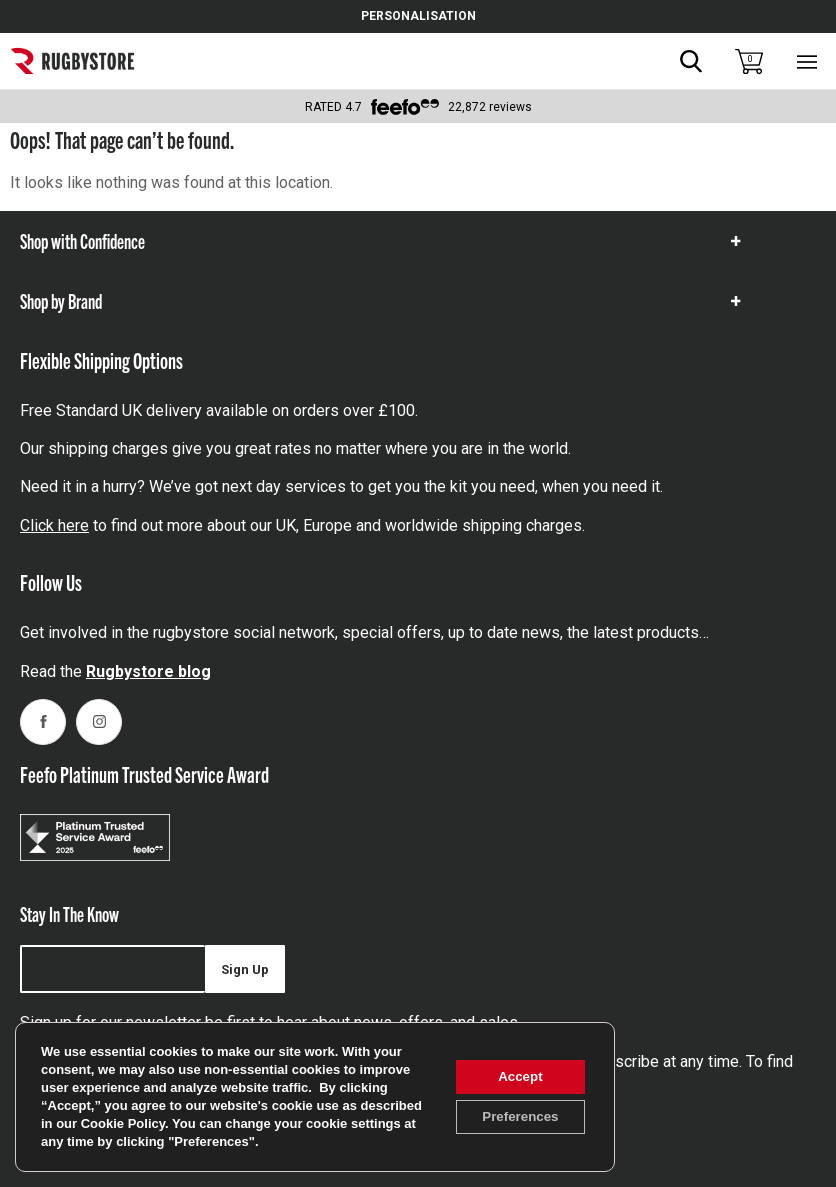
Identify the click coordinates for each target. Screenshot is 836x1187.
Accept (515, 1076)
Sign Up (245, 969)
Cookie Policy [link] (188, 1123)
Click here (54, 525)
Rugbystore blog (148, 671)
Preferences (515, 1118)
